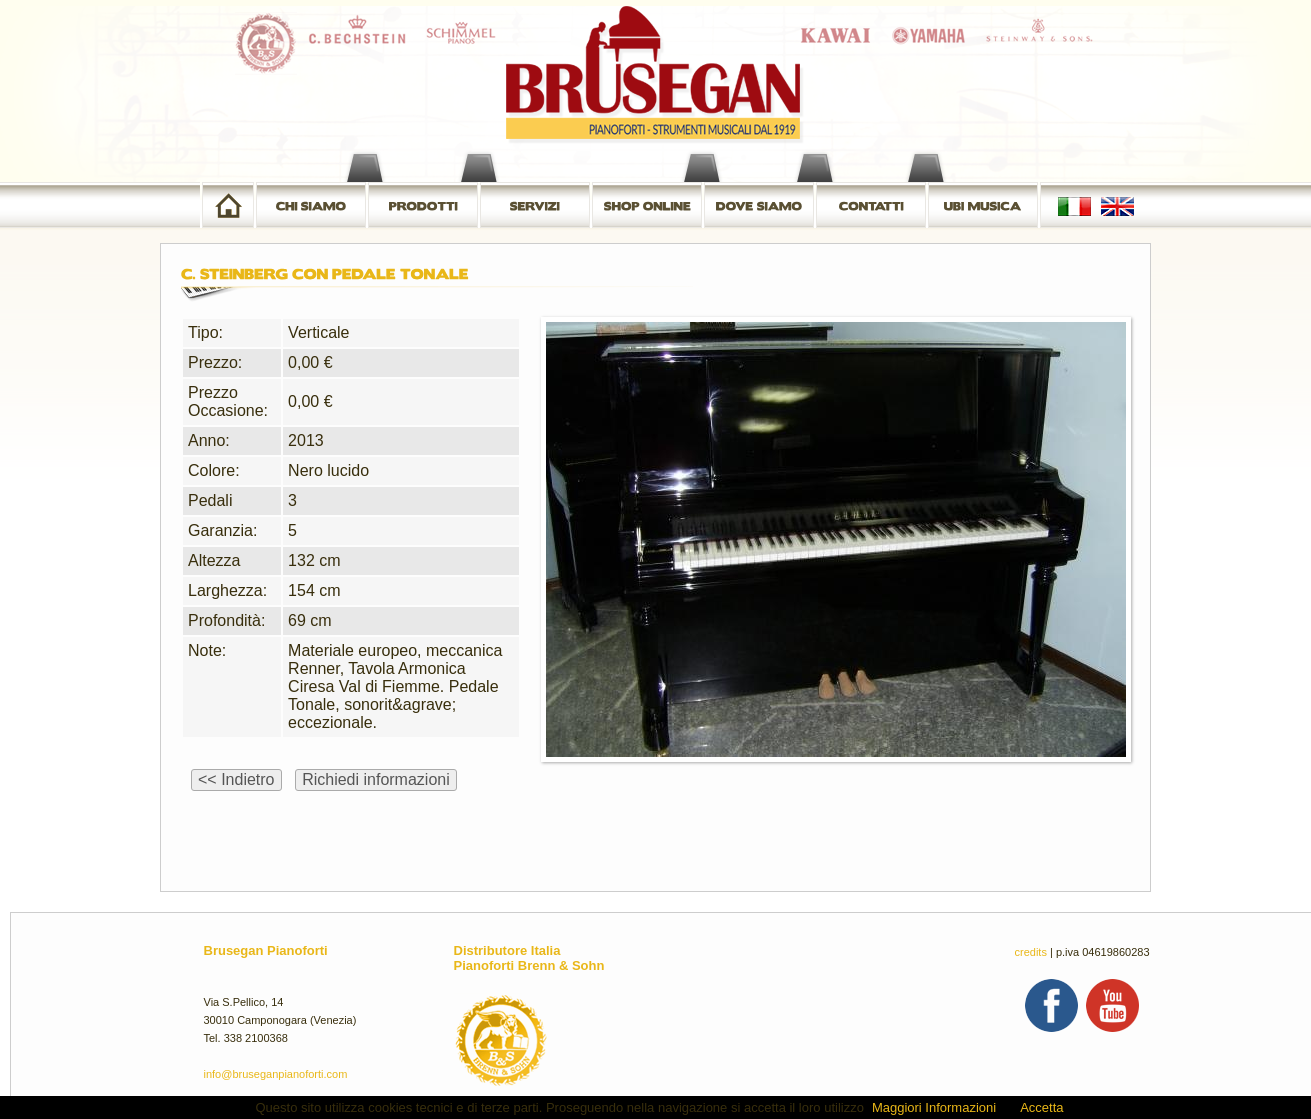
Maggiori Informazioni (934, 1107)
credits (1031, 952)
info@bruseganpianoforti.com (276, 1074)
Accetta (1041, 1107)
